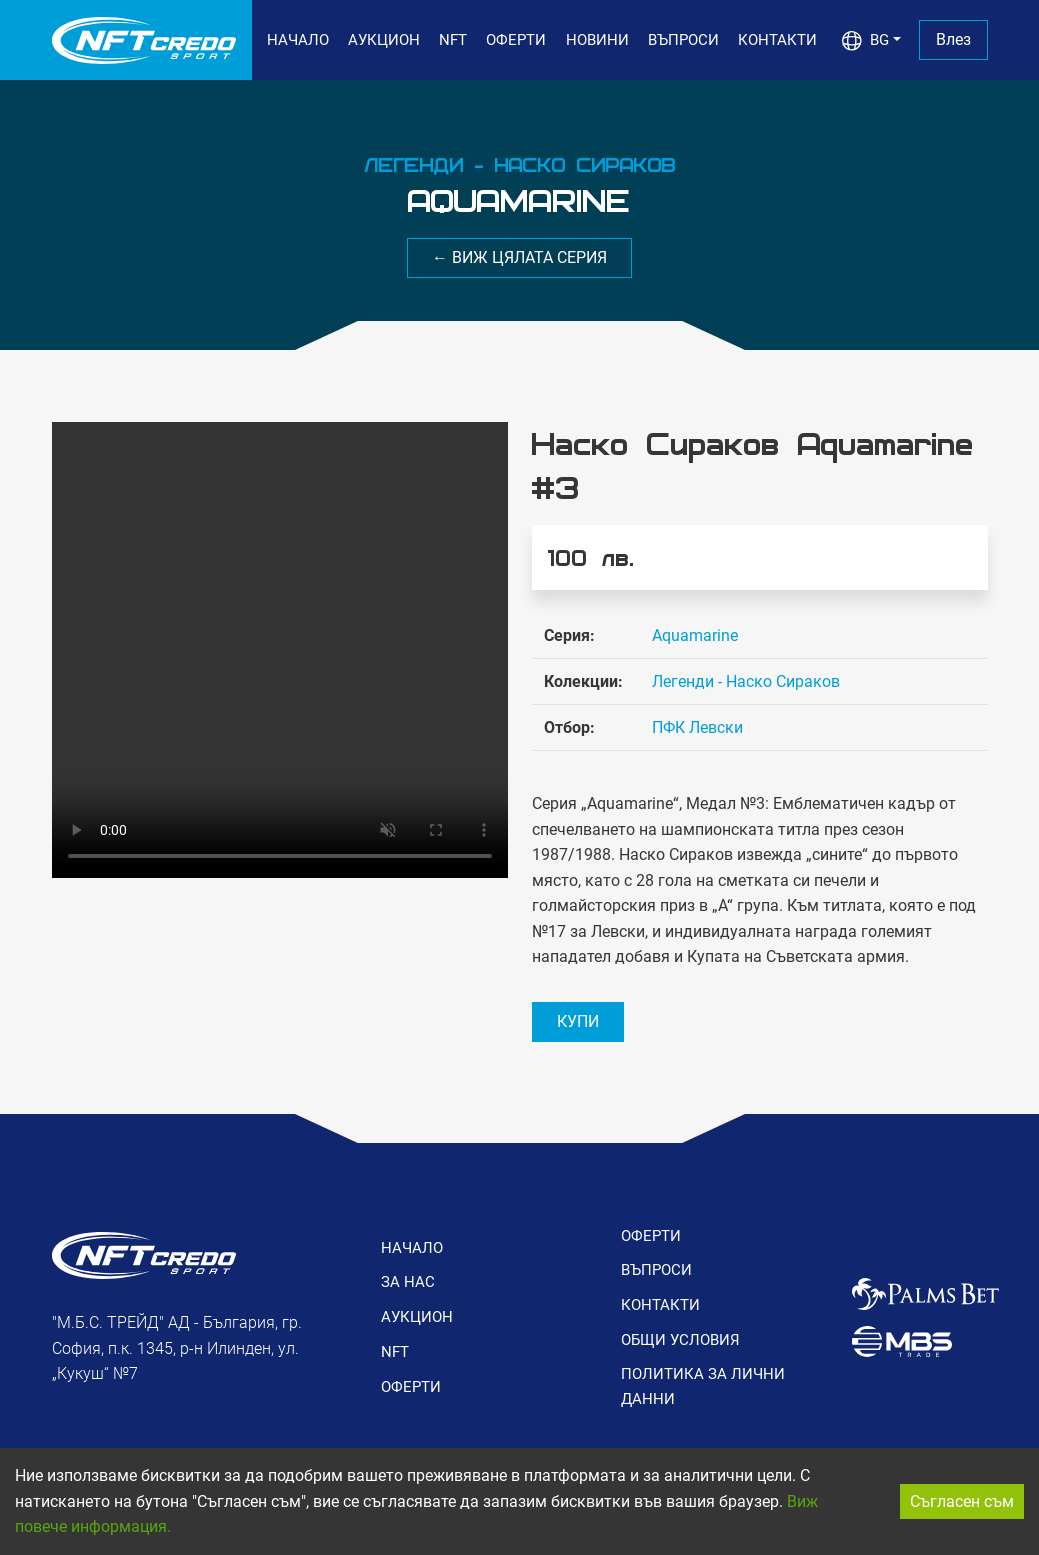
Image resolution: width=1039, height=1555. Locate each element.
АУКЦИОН (384, 40)
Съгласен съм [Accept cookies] (962, 1501)
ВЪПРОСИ (683, 40)
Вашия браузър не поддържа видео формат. (280, 650)
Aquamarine (695, 635)
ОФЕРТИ (516, 40)
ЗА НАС (408, 1282)
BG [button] (865, 41)
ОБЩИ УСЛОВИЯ (680, 1340)
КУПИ (578, 1021)
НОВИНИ (597, 40)
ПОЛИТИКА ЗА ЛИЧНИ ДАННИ (703, 1386)
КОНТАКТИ (777, 40)
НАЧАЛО (298, 40)
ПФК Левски (697, 727)
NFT (453, 40)
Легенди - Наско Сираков (746, 681)
